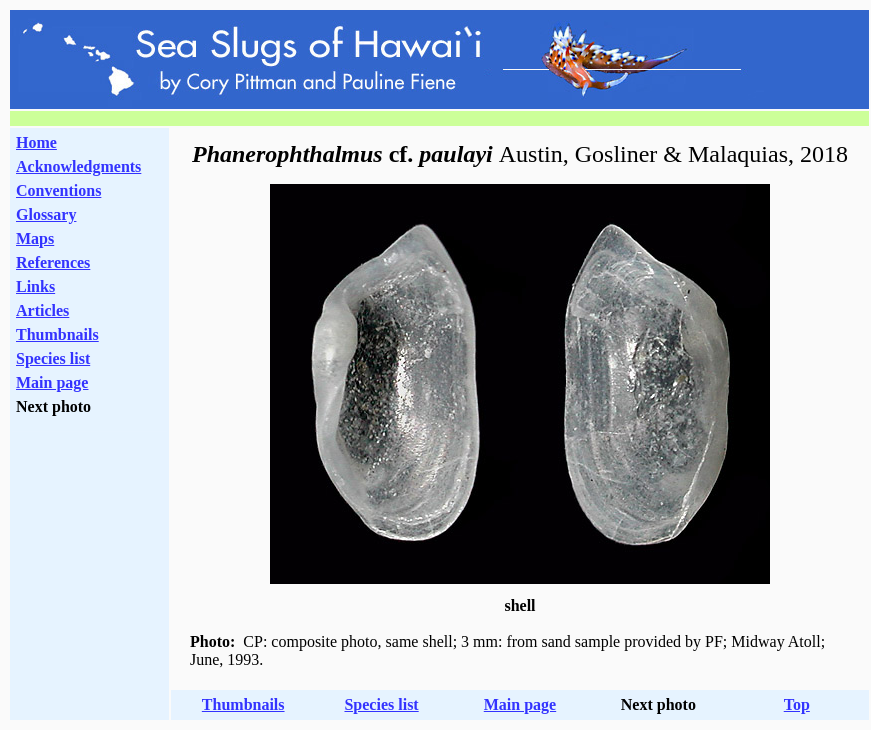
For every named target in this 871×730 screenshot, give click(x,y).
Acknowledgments (78, 166)
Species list (53, 358)
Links (35, 286)
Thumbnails (57, 334)
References (53, 262)
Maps (35, 238)
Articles (42, 310)
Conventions (58, 190)
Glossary (46, 214)
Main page (52, 382)
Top (797, 704)
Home (36, 142)
